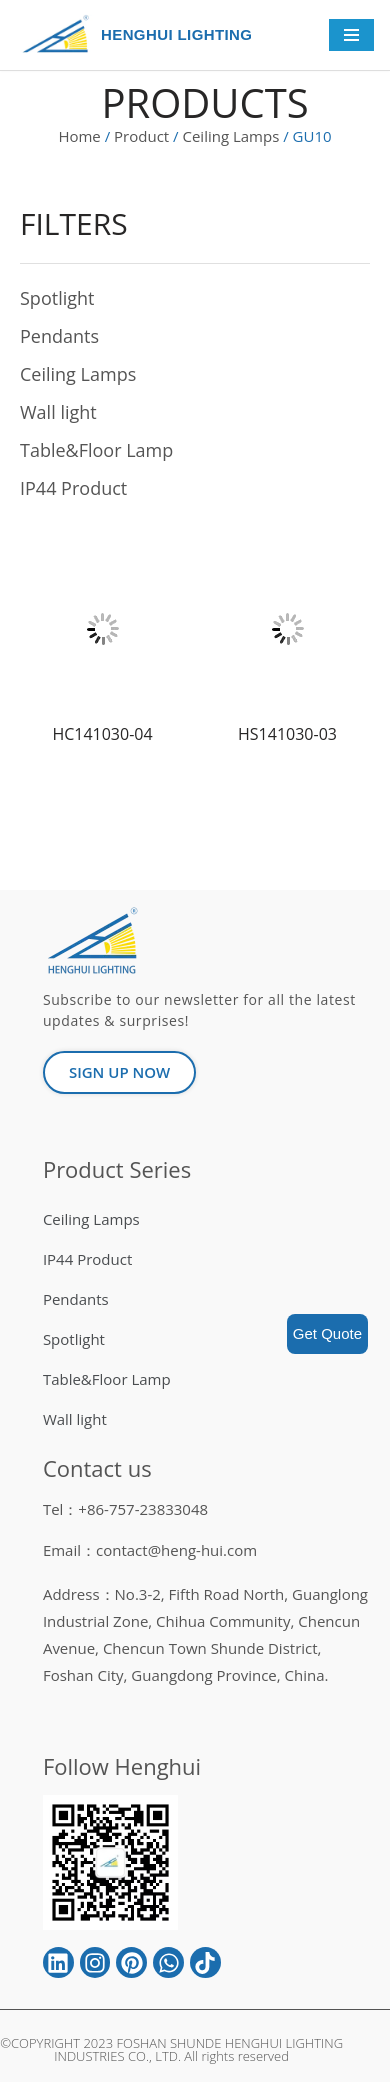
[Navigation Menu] (351, 35)
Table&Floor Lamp (96, 450)
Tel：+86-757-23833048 (125, 1509)
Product (141, 136)
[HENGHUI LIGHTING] (60, 35)
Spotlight (57, 298)
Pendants (59, 336)
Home (79, 136)
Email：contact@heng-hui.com (150, 1550)
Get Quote (327, 1333)
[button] (119, 1072)
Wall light (58, 412)
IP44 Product (73, 488)
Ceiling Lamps (230, 136)
